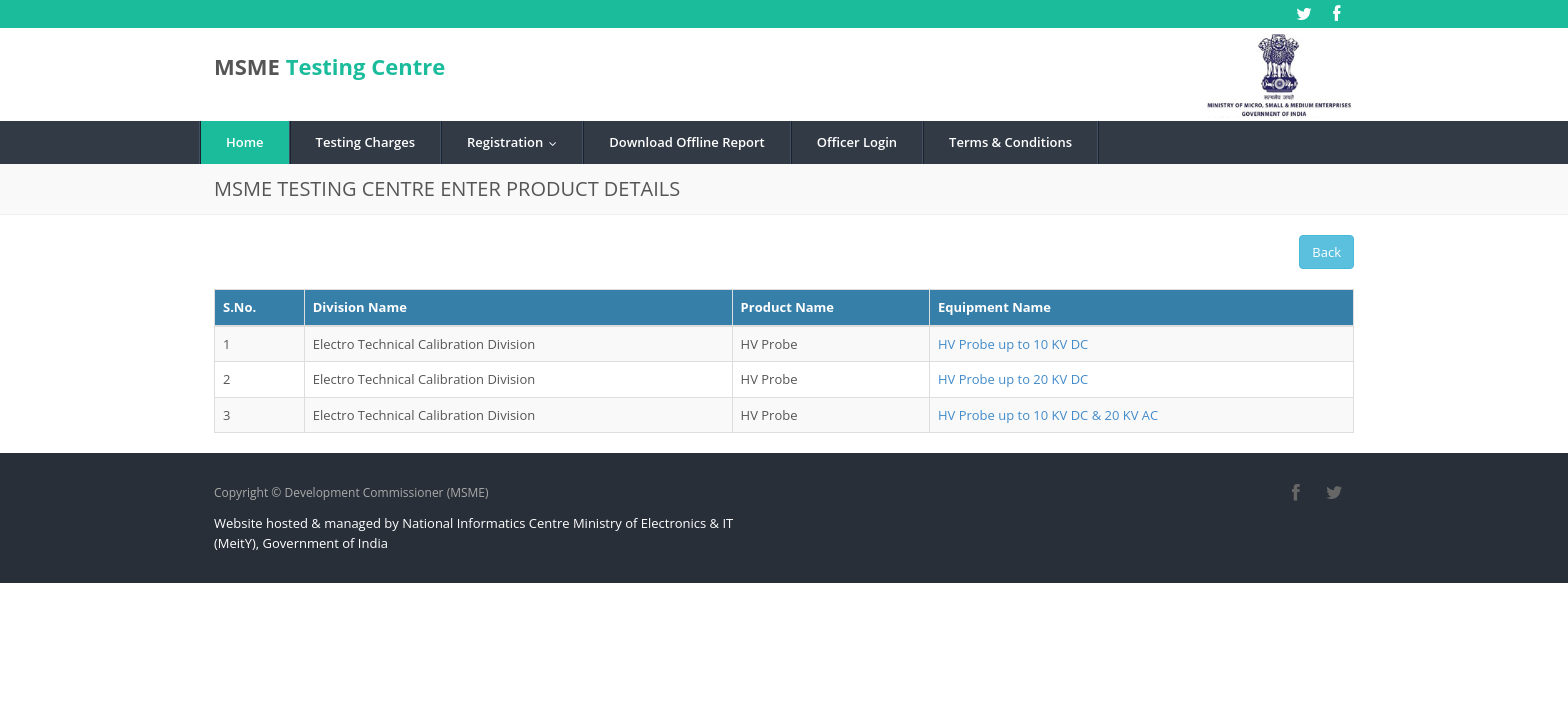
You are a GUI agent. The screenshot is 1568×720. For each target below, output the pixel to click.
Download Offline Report (686, 142)
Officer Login (857, 142)
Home (245, 142)
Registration (516, 142)
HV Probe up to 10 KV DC (1013, 344)
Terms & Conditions (1010, 142)
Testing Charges (365, 142)
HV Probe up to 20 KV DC (1013, 379)
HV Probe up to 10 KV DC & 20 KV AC (1048, 415)
